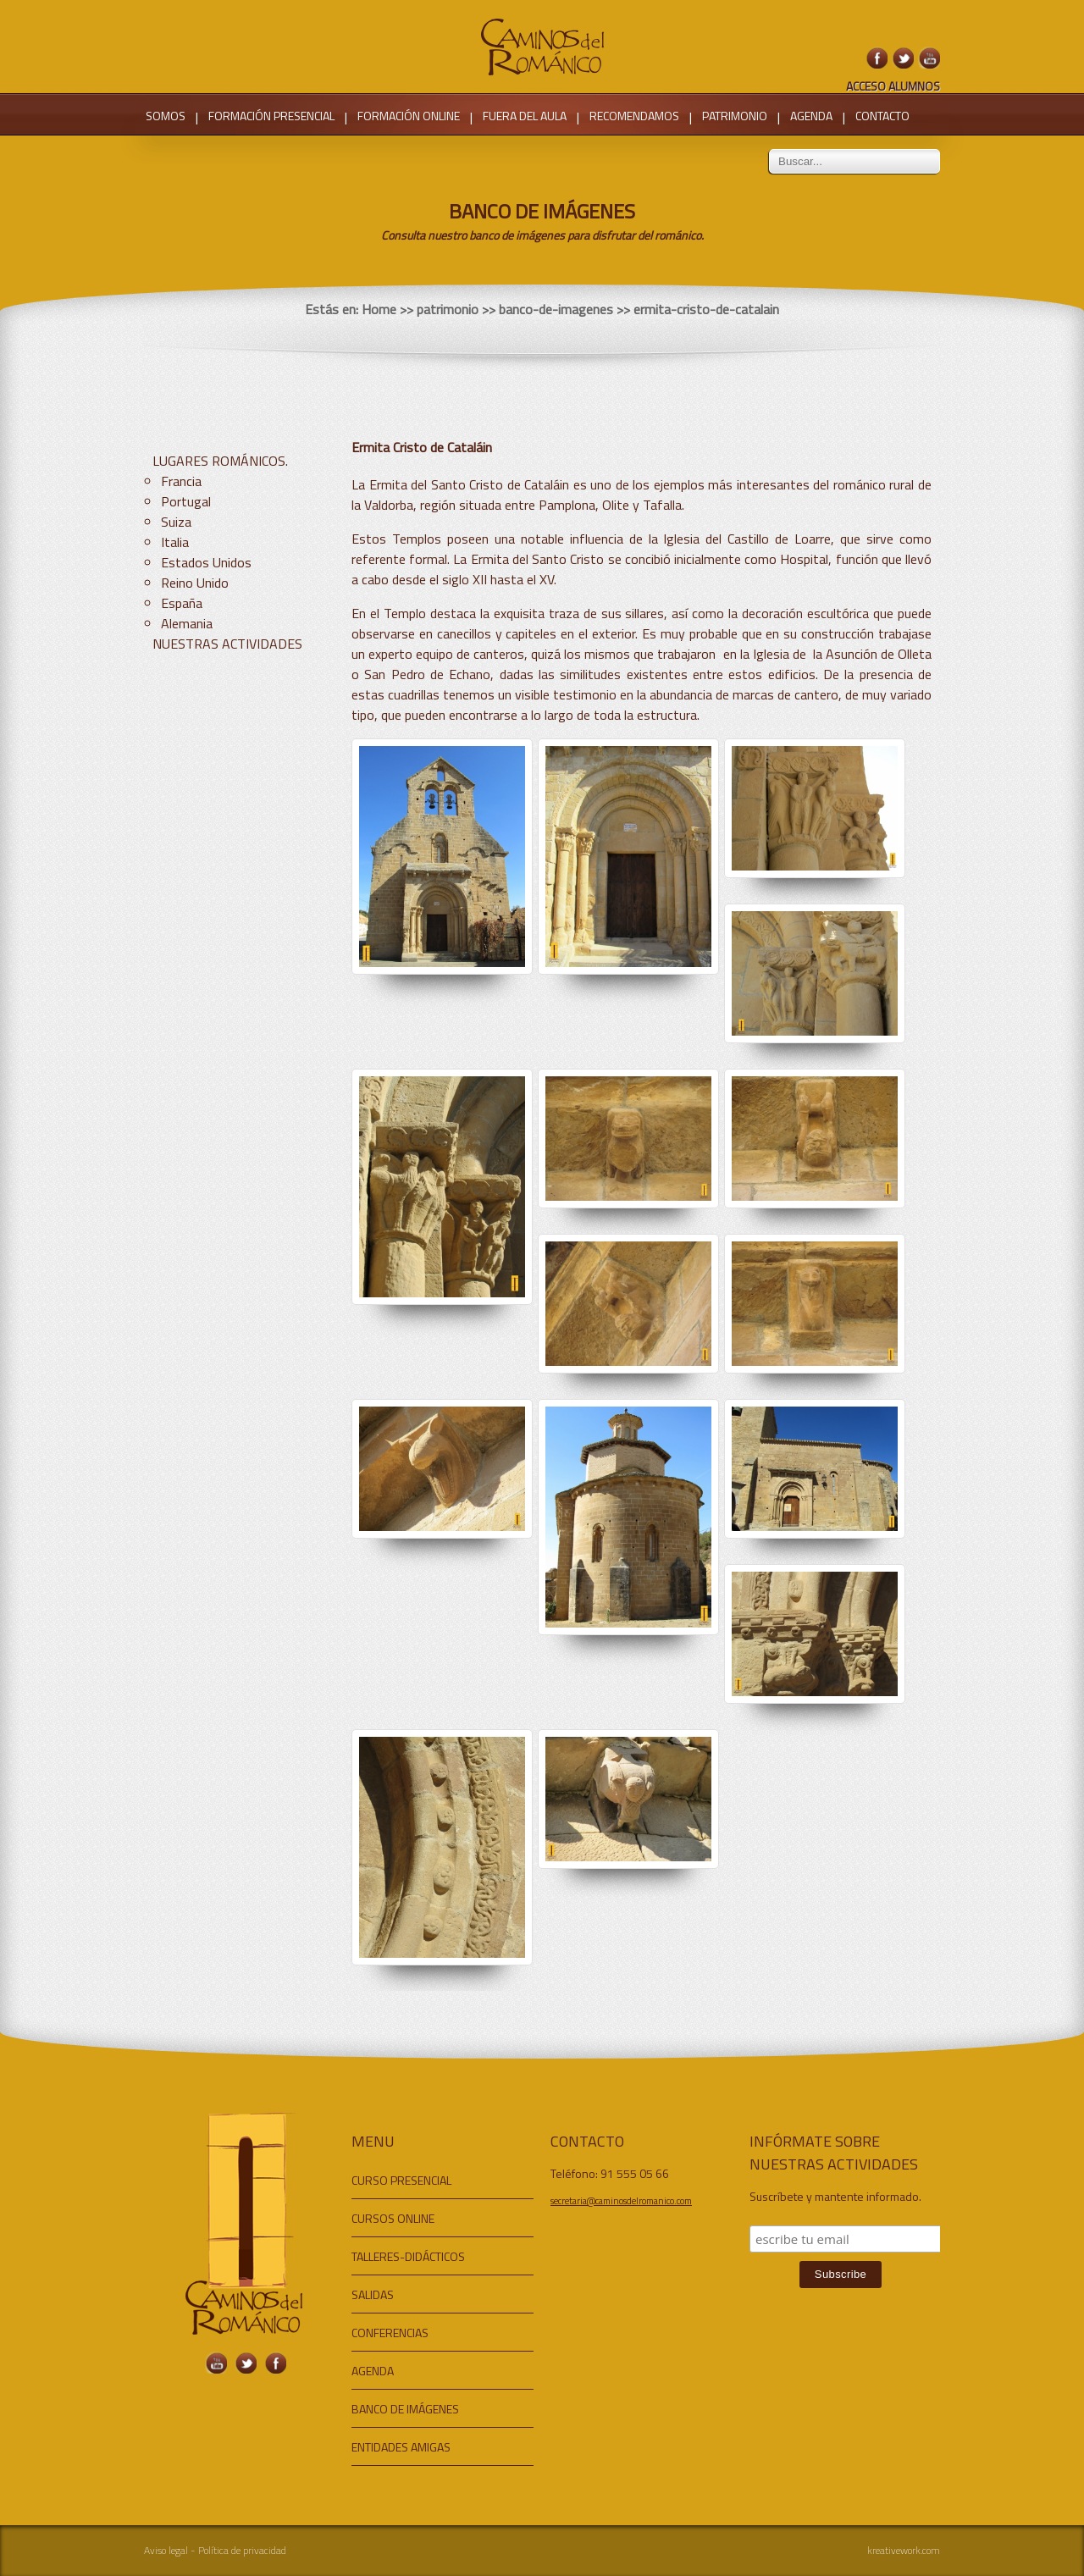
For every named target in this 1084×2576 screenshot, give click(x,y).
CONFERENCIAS (390, 2332)
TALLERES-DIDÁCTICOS (408, 2256)
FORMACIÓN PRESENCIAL (271, 115)
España (181, 603)
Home (379, 309)
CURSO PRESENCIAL (401, 2180)
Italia (175, 542)
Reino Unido (195, 582)
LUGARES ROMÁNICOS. (220, 461)
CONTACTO (882, 115)
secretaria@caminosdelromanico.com (621, 2201)
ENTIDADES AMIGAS (401, 2447)
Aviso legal (166, 2550)
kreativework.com (903, 2550)
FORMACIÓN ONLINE (408, 115)
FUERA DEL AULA (525, 115)
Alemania (187, 623)
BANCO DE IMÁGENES (405, 2409)
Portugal (186, 501)
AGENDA (811, 115)
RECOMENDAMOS (634, 115)
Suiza (176, 521)
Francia (181, 481)
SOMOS (165, 115)
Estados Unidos (206, 562)
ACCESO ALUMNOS (893, 86)
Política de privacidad (242, 2550)
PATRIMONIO (734, 115)
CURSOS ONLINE (392, 2218)
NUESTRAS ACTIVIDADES (227, 643)
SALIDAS (372, 2294)
